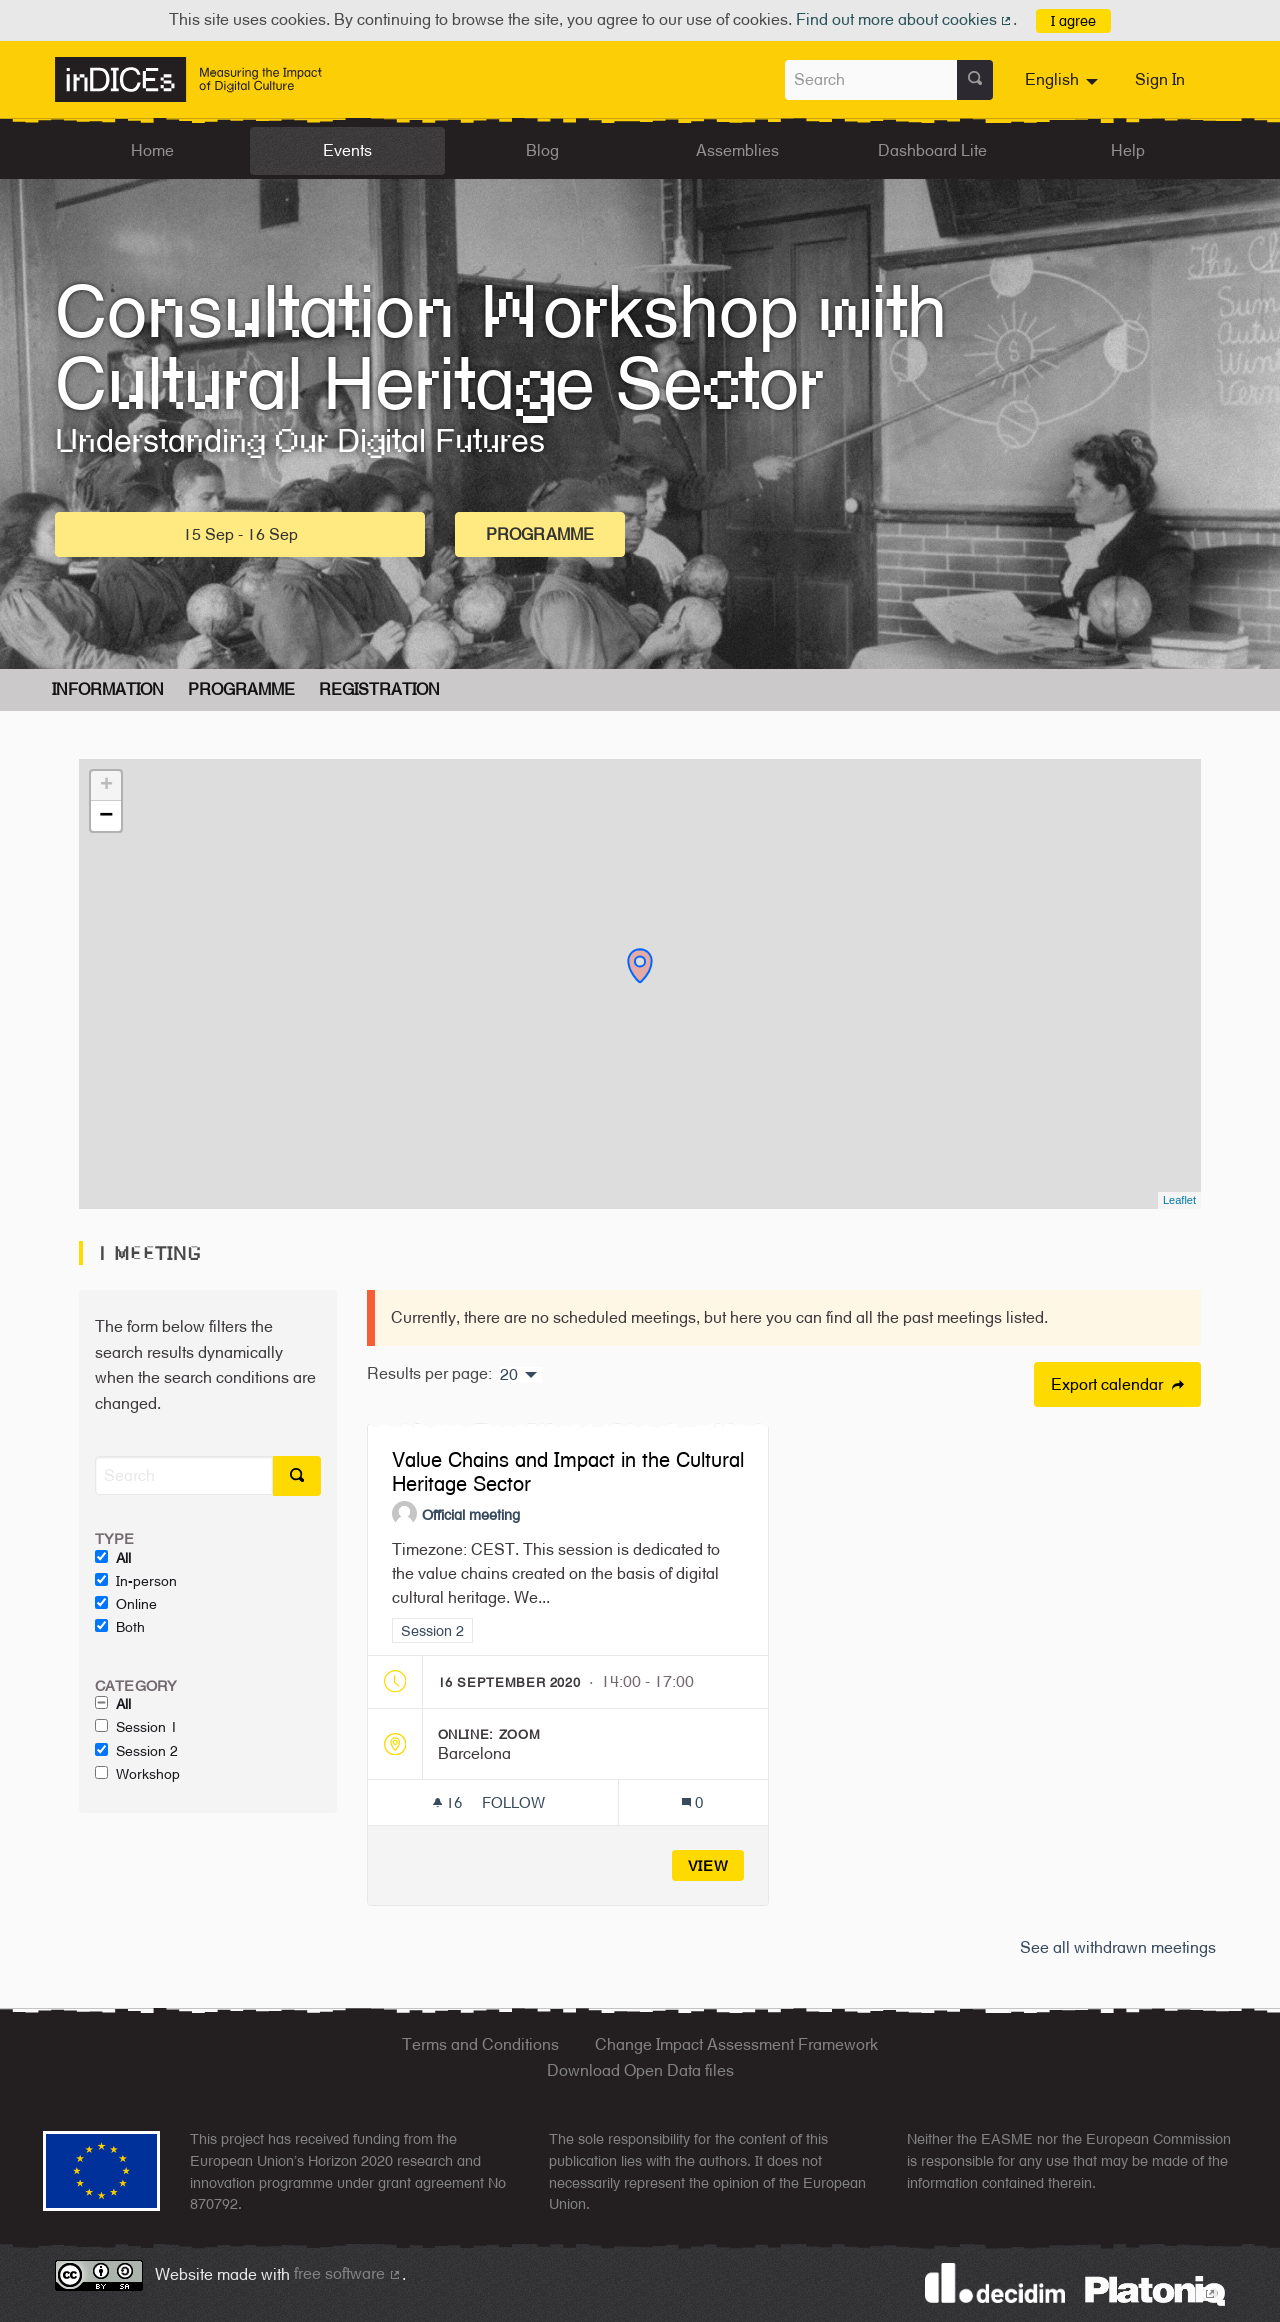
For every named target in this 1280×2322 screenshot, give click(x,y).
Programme (540, 534)
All (113, 1558)
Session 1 (136, 1727)
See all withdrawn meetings (1118, 1947)
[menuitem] (1064, 80)
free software (348, 2273)
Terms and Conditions (480, 2044)
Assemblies (737, 150)
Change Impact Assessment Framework (736, 2044)
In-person (136, 1581)
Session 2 (136, 1751)
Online (126, 1604)
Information (108, 689)
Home (152, 150)
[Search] (184, 1475)
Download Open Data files (640, 2070)
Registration (379, 689)
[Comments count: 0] (692, 1802)
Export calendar (1117, 1384)
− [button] (106, 816)
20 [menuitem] (509, 1375)
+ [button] (106, 786)
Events (347, 150)
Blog (542, 150)
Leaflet (1179, 1200)
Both (120, 1627)
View (708, 1865)
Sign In (1160, 79)
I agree (1073, 20)
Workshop (137, 1774)
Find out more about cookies (905, 19)
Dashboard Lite (932, 150)
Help (1128, 150)
